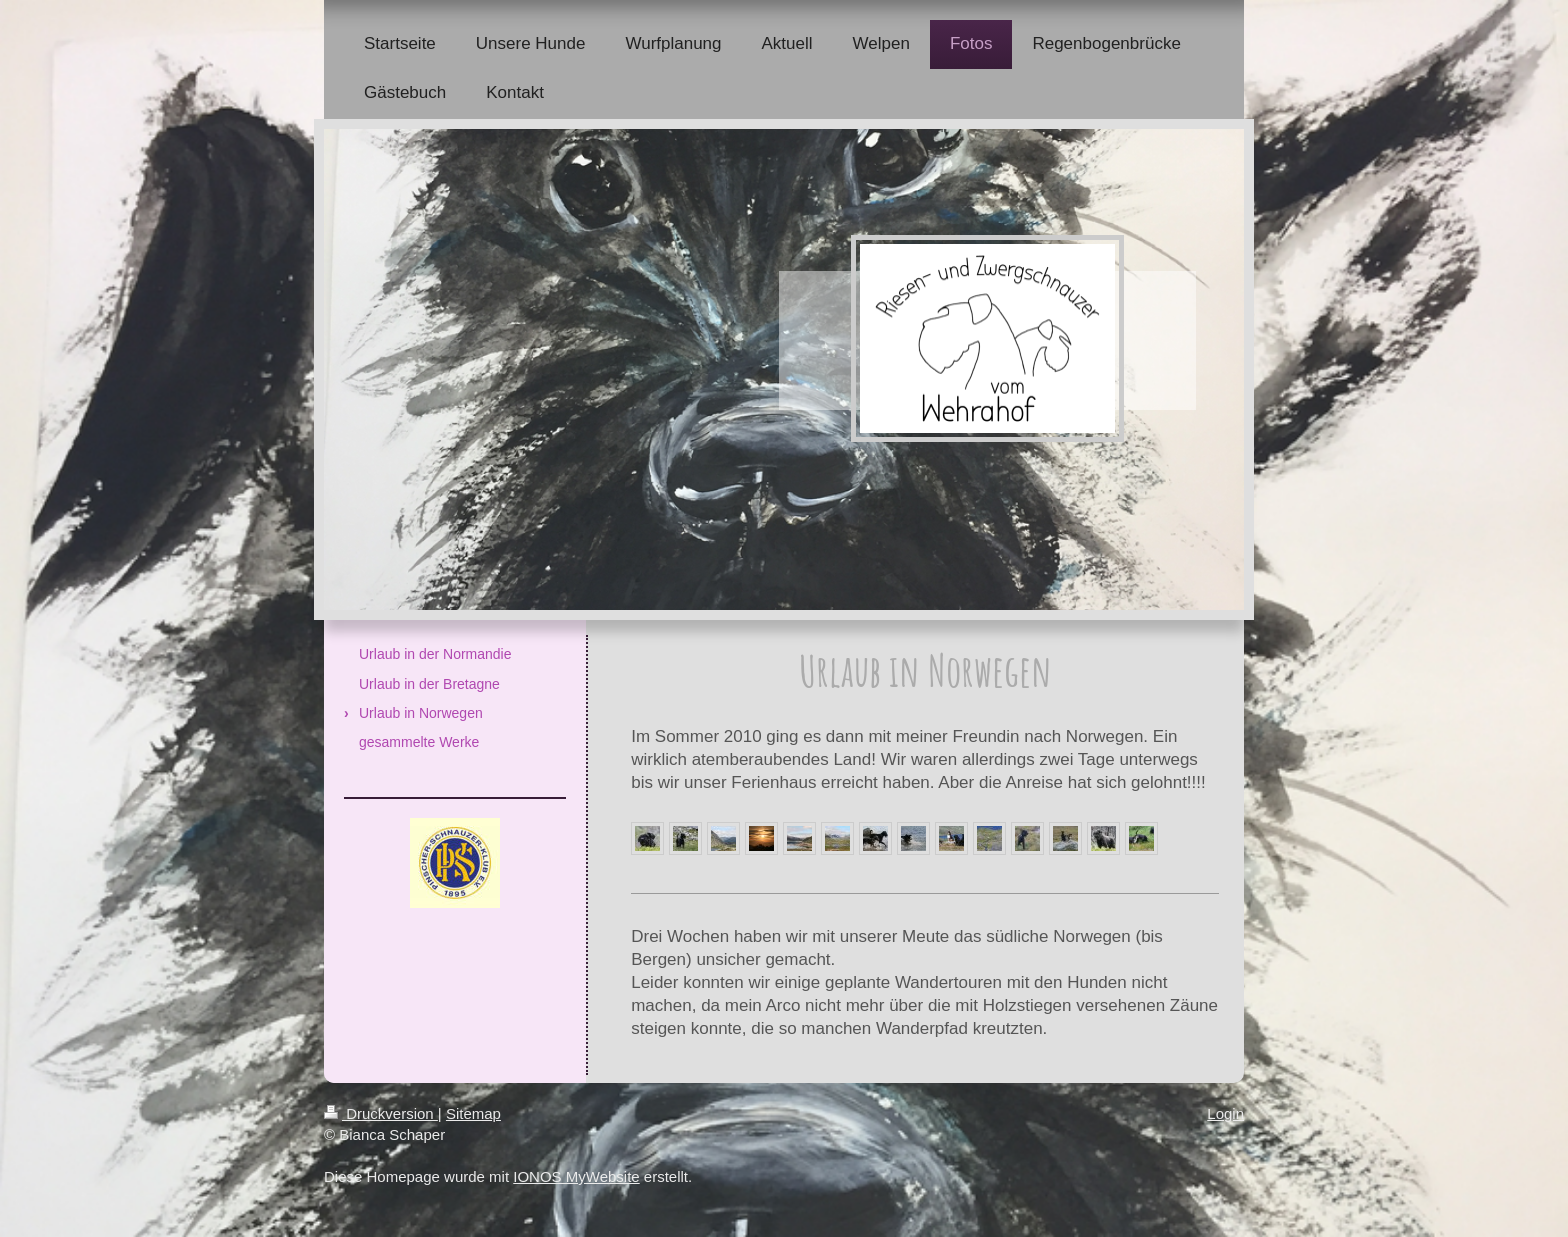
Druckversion (381, 1113)
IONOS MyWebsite (576, 1176)
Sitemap (473, 1113)
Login (1225, 1113)
